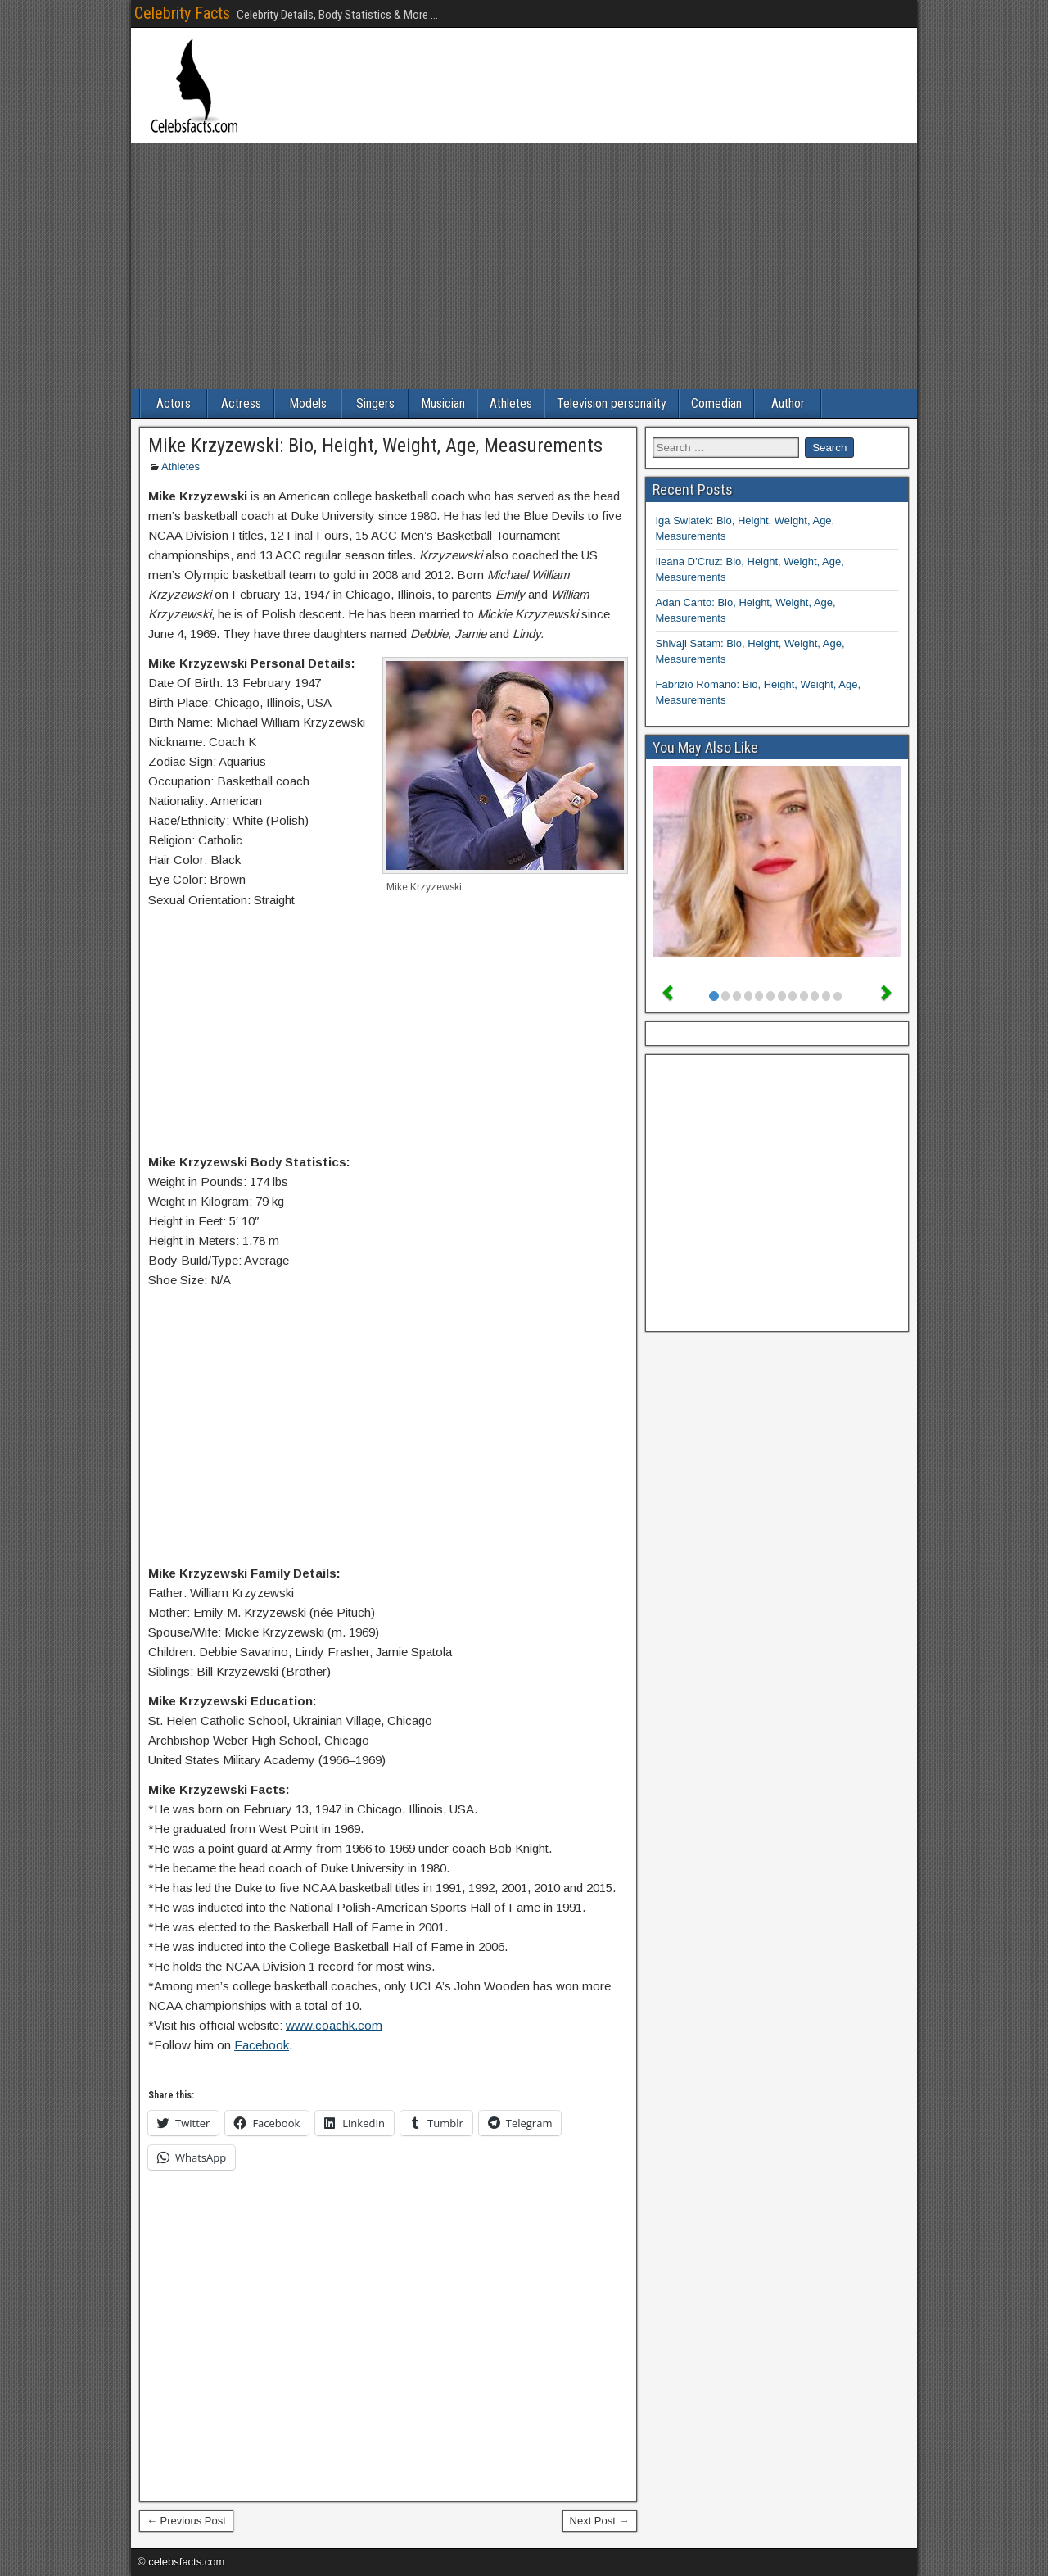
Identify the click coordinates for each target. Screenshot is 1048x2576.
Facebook (261, 2045)
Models (308, 403)
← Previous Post (186, 2521)
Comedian (716, 403)
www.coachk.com (334, 2025)
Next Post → (600, 2521)
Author (788, 403)
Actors (173, 403)
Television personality (611, 403)
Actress (241, 403)
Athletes (511, 403)
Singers (375, 403)
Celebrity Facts (182, 13)
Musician (443, 403)
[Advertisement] (524, 266)
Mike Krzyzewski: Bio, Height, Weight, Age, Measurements (375, 445)
